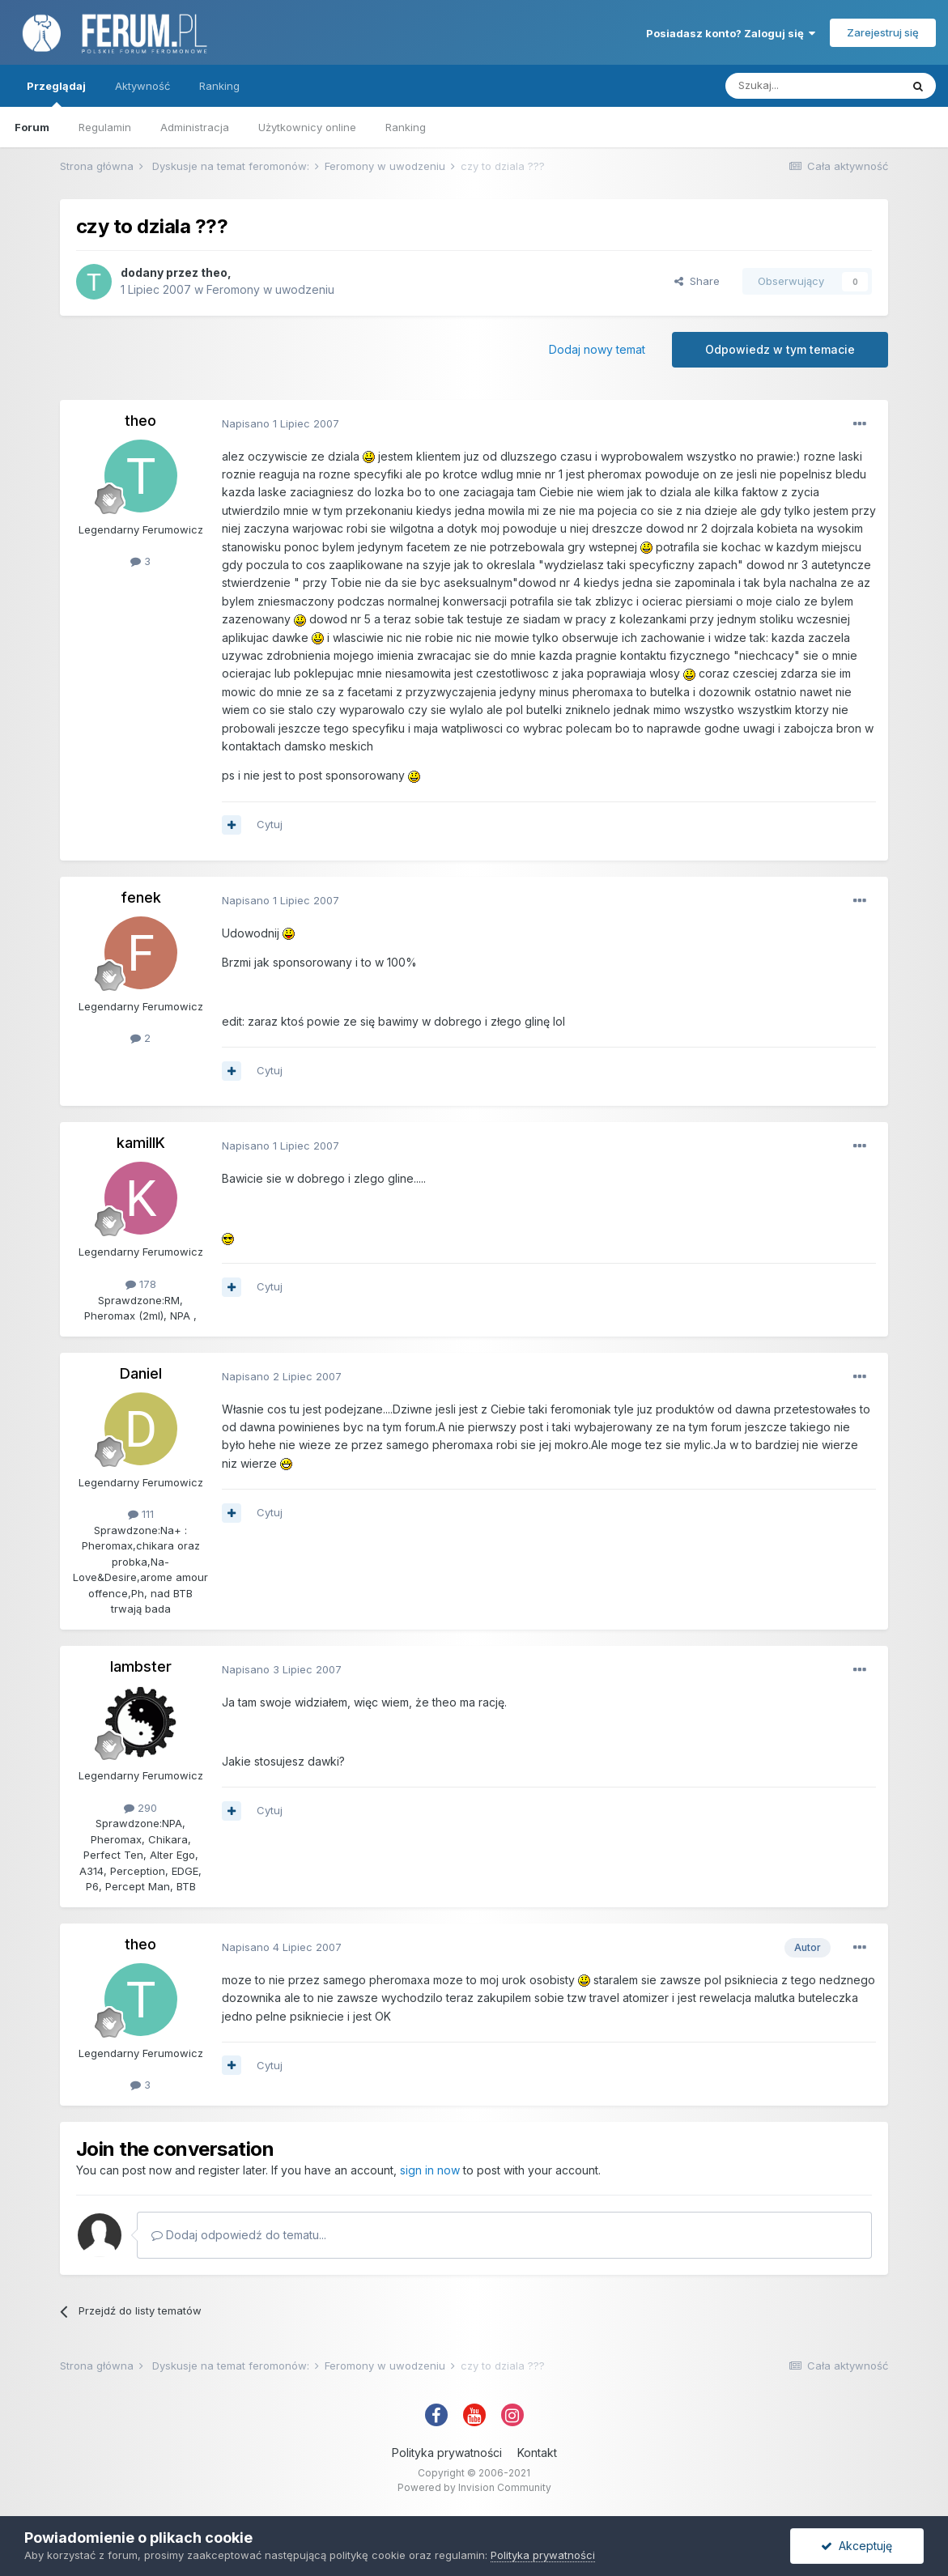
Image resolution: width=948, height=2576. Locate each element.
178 (140, 1283)
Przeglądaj (56, 93)
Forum (32, 127)
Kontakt (537, 2452)
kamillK (141, 1142)
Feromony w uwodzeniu (270, 289)
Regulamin (105, 127)
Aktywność (142, 85)
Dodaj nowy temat (597, 349)
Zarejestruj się (883, 32)
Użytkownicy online (307, 127)
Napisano (280, 423)
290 (140, 1807)
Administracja (194, 127)
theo (214, 272)
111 (141, 1513)
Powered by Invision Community (474, 2487)
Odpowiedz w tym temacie (780, 349)
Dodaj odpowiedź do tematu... (238, 2235)
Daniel (141, 1373)
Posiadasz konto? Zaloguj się (730, 33)
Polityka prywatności (447, 2452)
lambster (141, 1666)
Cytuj (270, 824)
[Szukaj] (812, 86)
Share (697, 280)
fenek (141, 897)
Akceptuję (856, 2546)
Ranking (405, 127)
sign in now (430, 2170)
